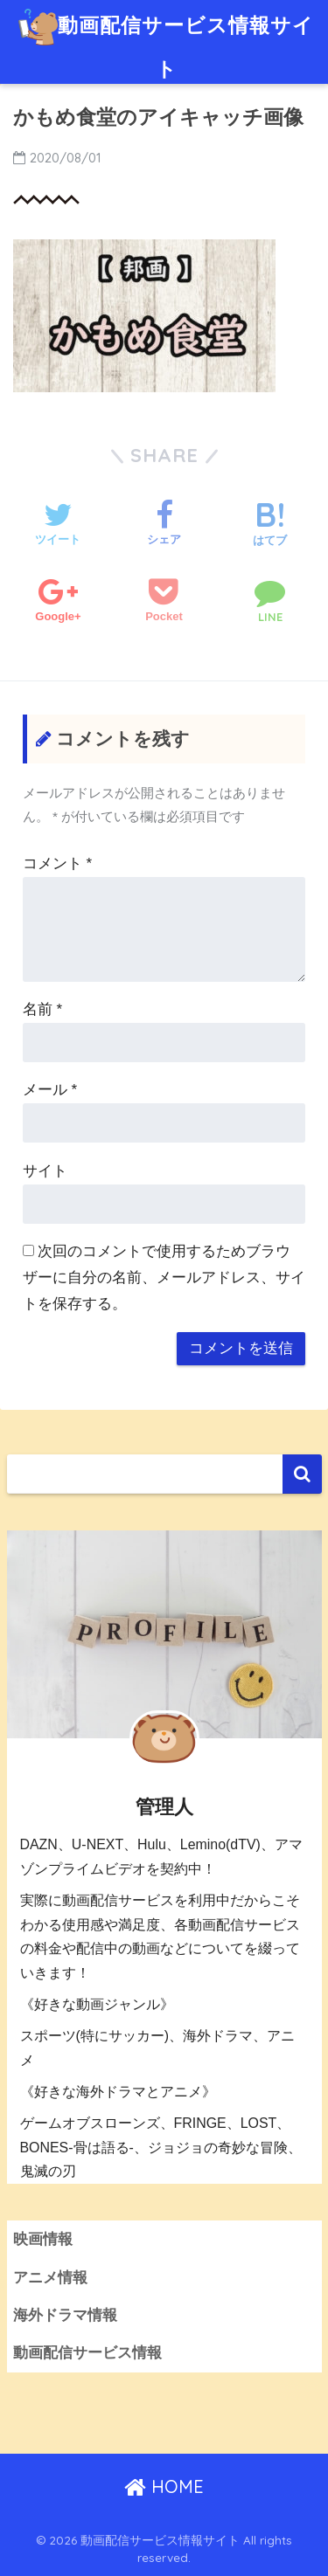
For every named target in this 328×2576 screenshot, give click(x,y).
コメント (57, 863)
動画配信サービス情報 (87, 2353)
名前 (42, 1009)
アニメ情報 (50, 2277)
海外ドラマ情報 (65, 2315)
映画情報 (43, 2239)
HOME (164, 2486)
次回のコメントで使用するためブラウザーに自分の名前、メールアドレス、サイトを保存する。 (164, 1277)
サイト (45, 1171)
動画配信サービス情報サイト (165, 40)
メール (50, 1089)
